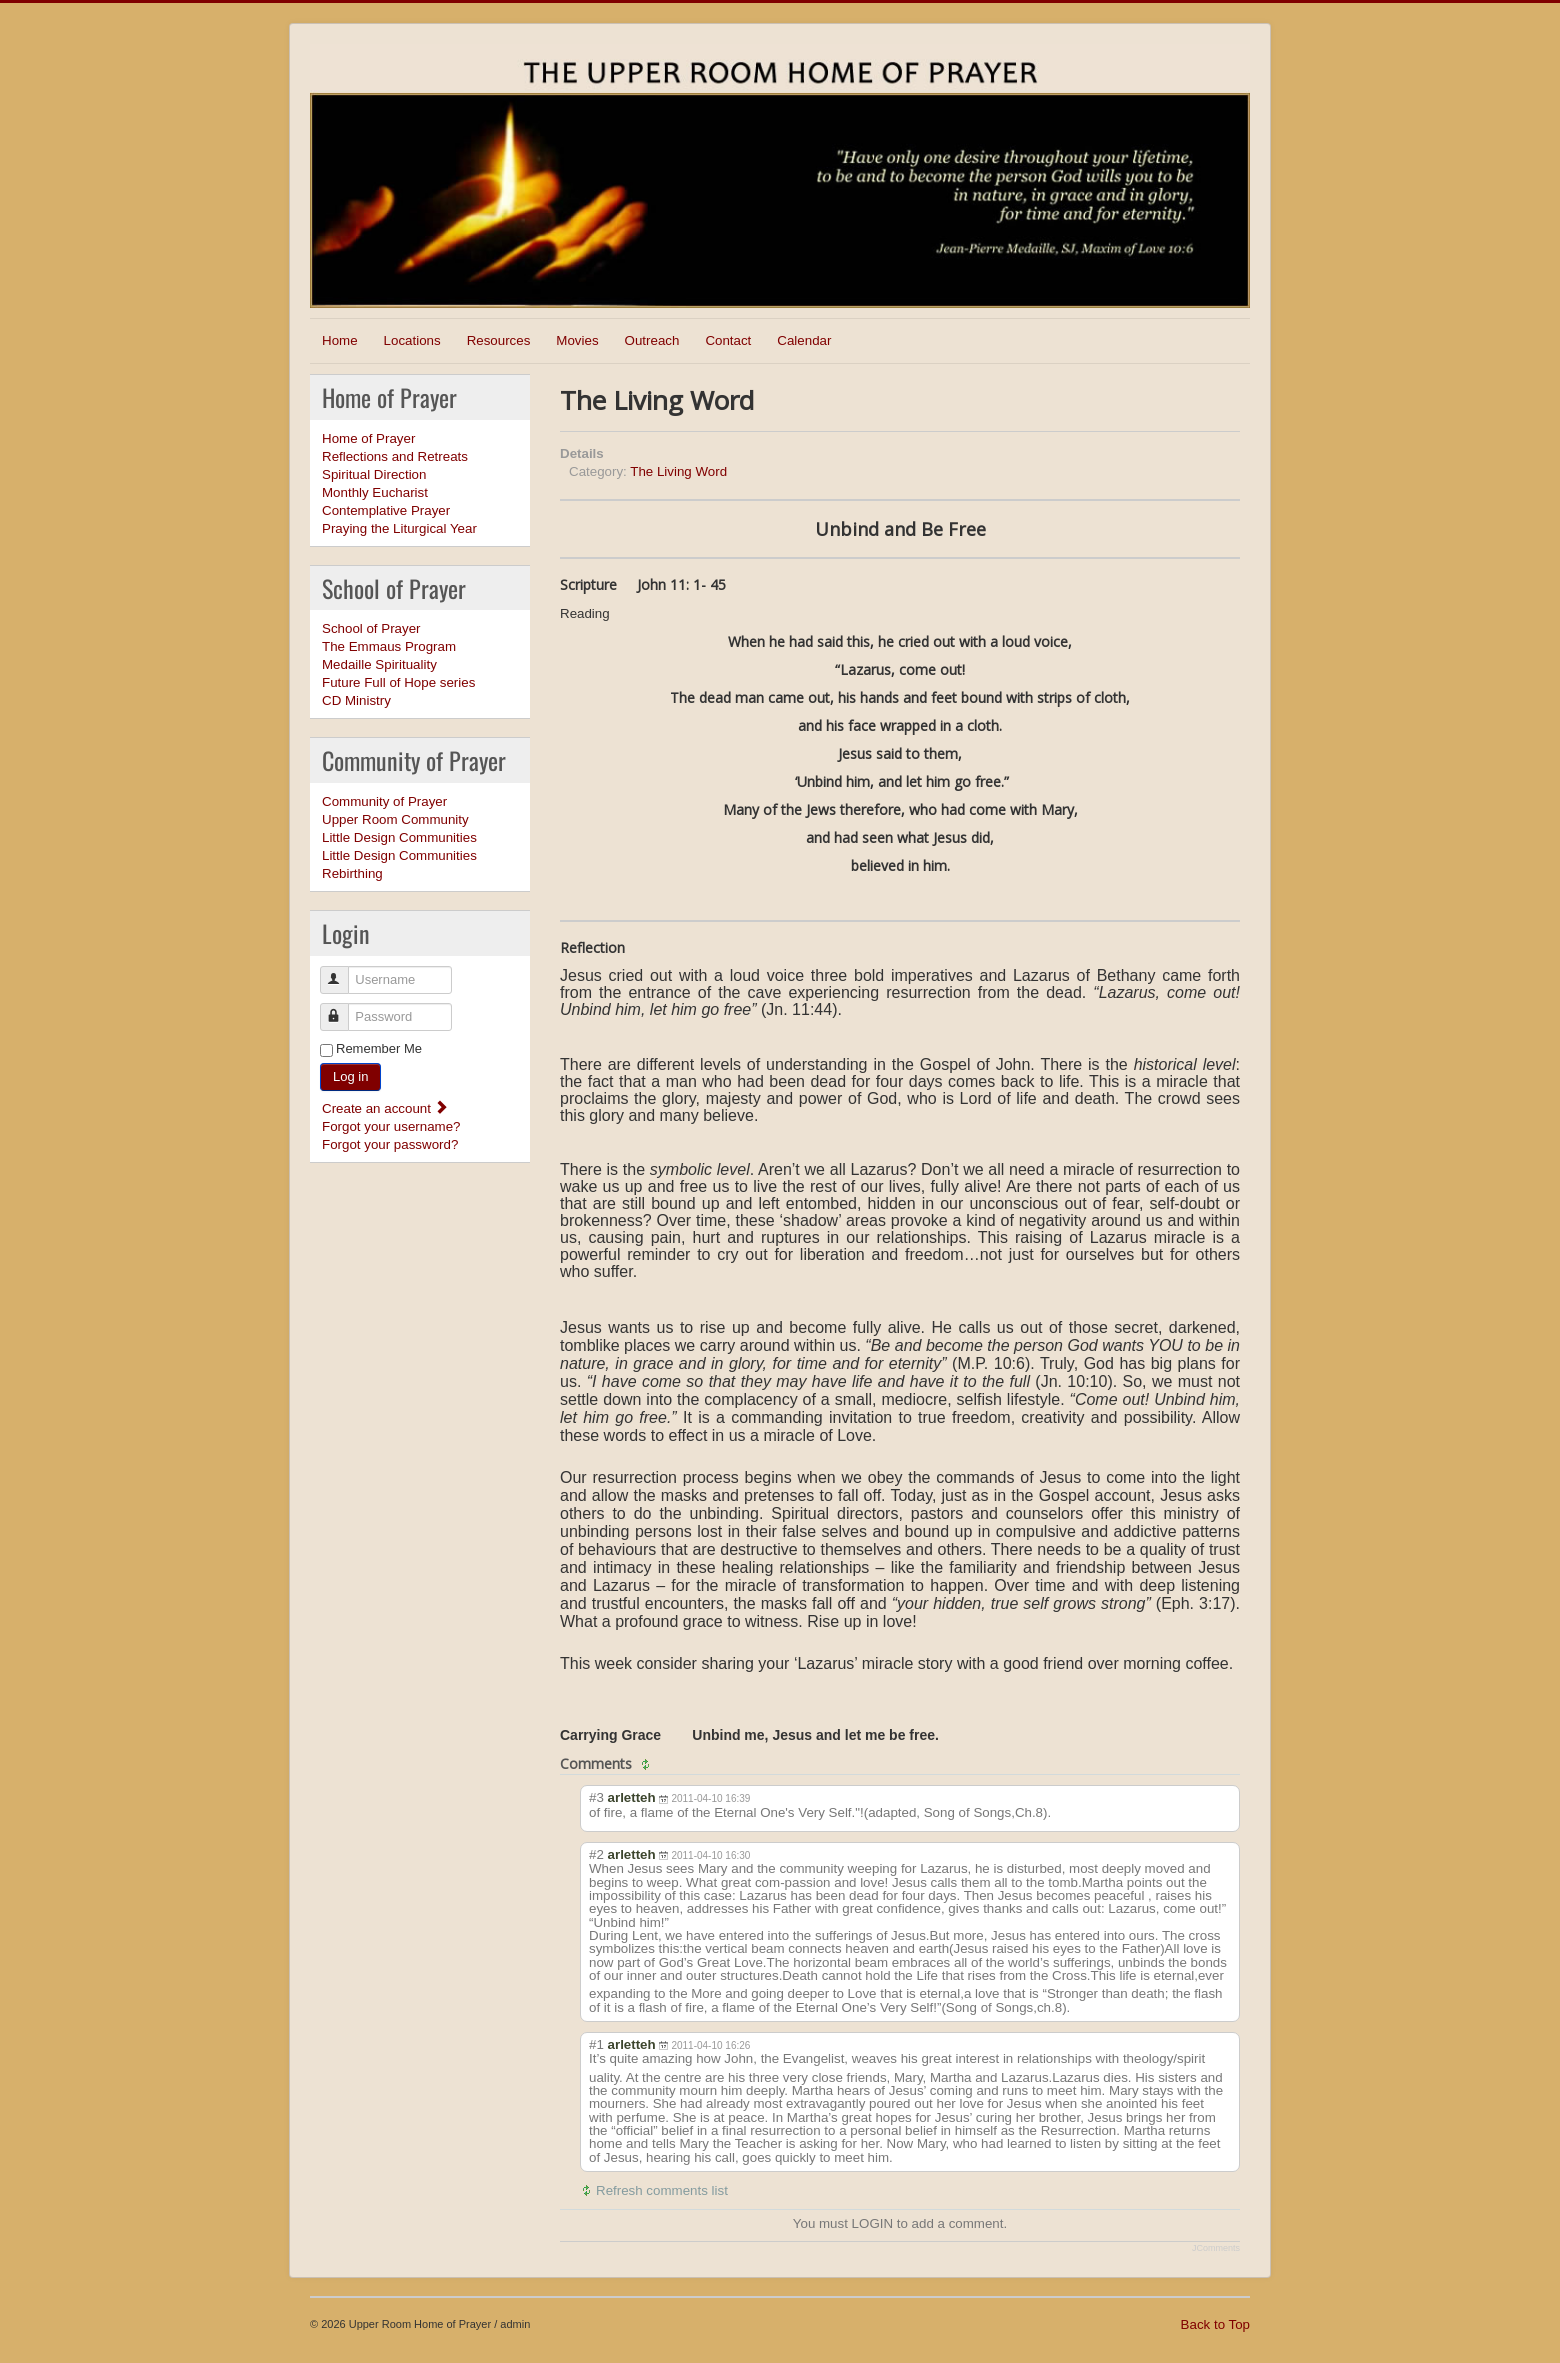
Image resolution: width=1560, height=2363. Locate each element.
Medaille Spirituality (379, 664)
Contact (728, 340)
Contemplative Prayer (386, 510)
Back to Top (1215, 2324)
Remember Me (379, 1048)
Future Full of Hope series (398, 682)
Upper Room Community (395, 819)
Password (343, 1008)
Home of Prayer (368, 438)
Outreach (652, 340)
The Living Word (678, 471)
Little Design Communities (399, 837)
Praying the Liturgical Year (399, 528)
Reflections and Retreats (395, 456)
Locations (412, 340)
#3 (596, 1797)
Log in (350, 1076)
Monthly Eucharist (375, 492)
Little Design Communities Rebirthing (399, 864)
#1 (596, 2044)
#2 (596, 1854)
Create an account (385, 1108)
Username (343, 971)
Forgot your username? (391, 1126)
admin (515, 2324)
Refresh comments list (662, 2190)
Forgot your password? (390, 1144)
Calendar (804, 340)
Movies (577, 340)
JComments (1216, 2248)
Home (340, 340)
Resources (499, 340)
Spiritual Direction (374, 474)
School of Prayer (371, 628)
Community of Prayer (384, 801)
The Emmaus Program (389, 646)
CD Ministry (356, 700)
